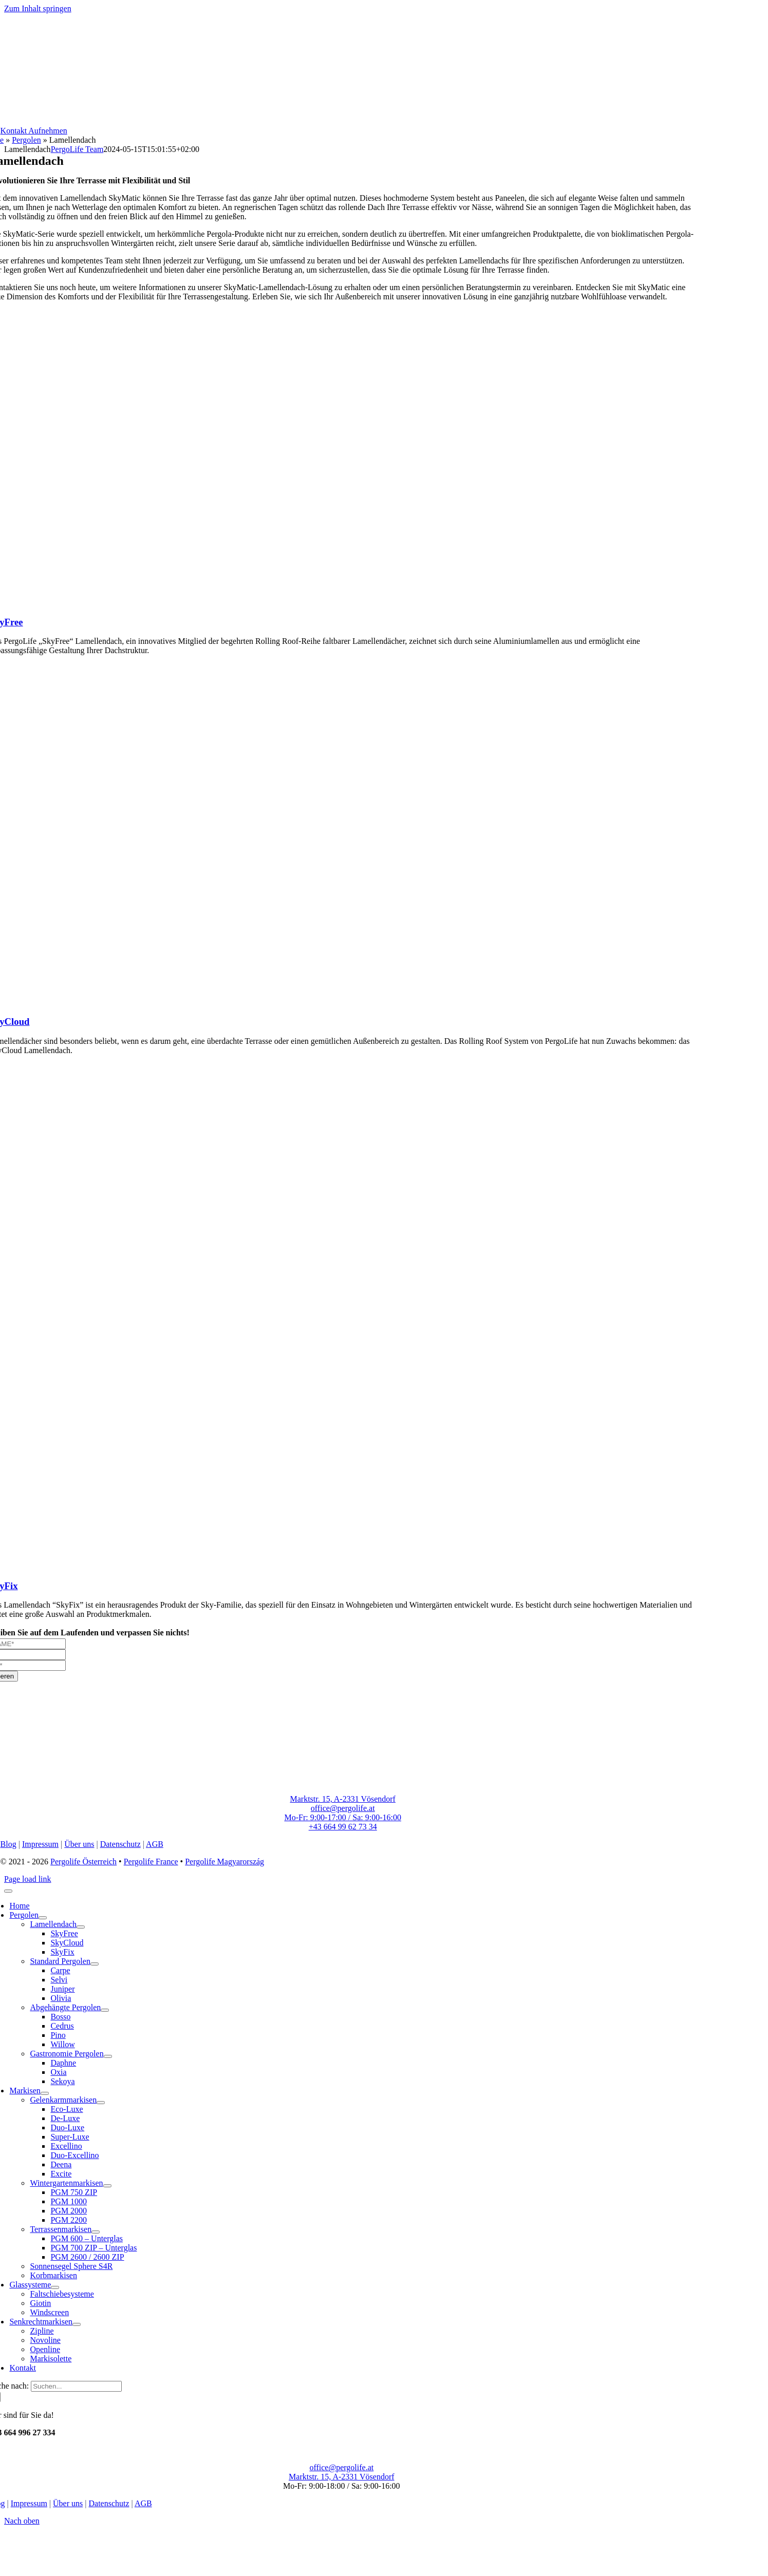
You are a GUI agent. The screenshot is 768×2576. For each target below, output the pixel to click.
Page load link (27, 1879)
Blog (8, 1844)
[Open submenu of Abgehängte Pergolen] (105, 2010)
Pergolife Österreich (83, 1861)
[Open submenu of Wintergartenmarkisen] (107, 2185)
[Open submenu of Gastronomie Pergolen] (108, 2056)
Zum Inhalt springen (37, 8)
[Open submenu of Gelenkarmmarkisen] (101, 2102)
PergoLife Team (77, 149)
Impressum (40, 1844)
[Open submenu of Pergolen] (43, 1917)
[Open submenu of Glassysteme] (55, 2287)
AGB (154, 1844)
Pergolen (26, 140)
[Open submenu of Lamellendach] (81, 1927)
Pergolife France (151, 1861)
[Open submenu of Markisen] (45, 2093)
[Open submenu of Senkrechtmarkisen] (76, 2324)
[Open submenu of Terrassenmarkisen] (95, 2232)
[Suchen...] (76, 2386)
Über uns (79, 1844)
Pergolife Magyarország (224, 1861)
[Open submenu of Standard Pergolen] (94, 1964)
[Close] (8, 1891)
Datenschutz (120, 1844)
